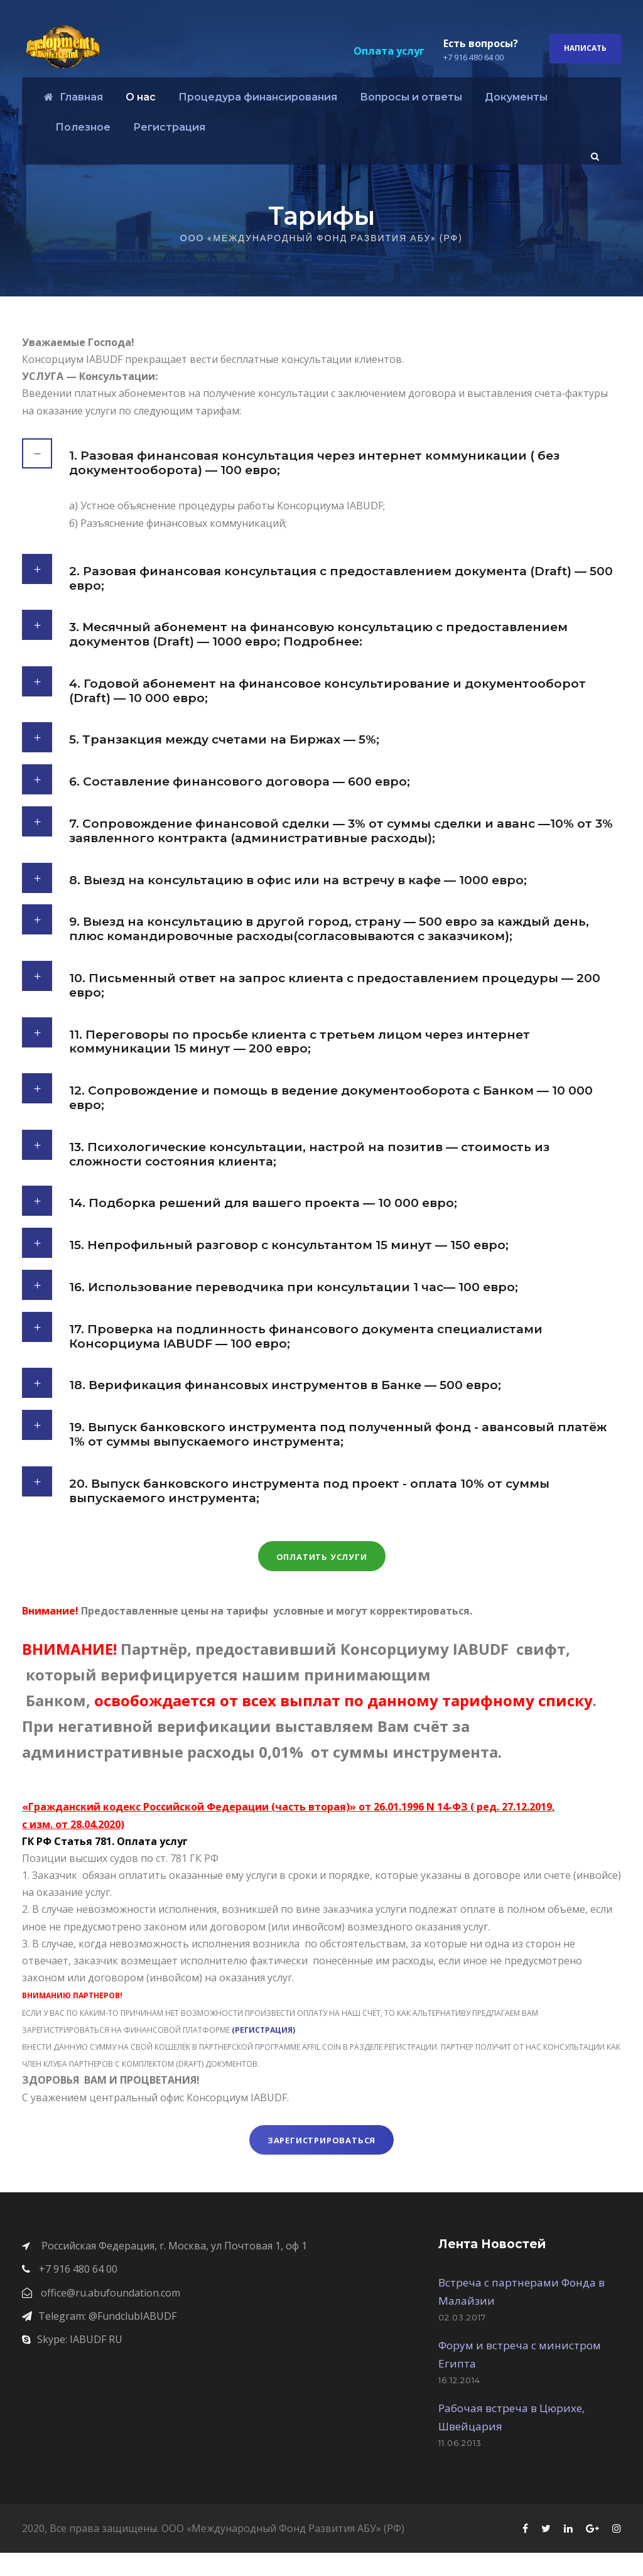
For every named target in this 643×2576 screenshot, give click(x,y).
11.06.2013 (460, 2466)
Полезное (83, 127)
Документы (516, 97)
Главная (73, 97)
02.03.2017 (462, 2340)
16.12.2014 (459, 2403)
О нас (141, 97)
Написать (585, 48)
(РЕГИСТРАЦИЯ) (264, 2053)
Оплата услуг (389, 51)
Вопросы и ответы (411, 97)
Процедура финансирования (257, 97)
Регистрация (169, 127)
